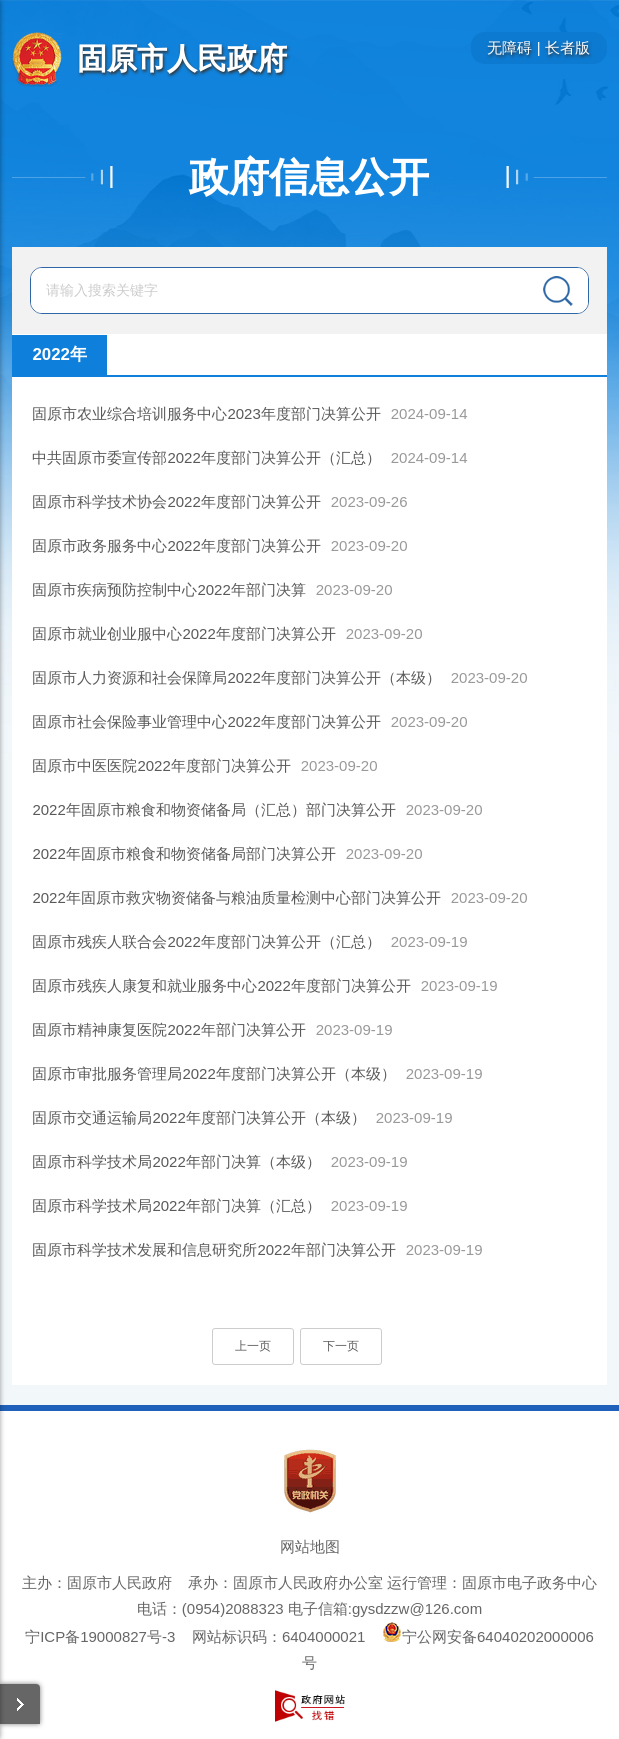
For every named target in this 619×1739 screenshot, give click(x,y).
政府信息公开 (309, 177)
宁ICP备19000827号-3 (100, 1636)
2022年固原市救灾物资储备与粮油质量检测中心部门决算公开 (236, 897)
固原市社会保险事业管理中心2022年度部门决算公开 (206, 721)
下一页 (341, 1346)
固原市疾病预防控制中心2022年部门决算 (168, 589)
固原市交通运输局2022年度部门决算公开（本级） (198, 1117)
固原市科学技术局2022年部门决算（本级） (176, 1161)
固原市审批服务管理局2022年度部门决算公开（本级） (213, 1073)
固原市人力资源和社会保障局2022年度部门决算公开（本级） (236, 677)
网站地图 (310, 1546)
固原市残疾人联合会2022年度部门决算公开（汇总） (206, 941)
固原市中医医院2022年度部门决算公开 (161, 765)
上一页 (253, 1346)
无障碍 (509, 47)
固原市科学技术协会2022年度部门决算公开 (176, 501)
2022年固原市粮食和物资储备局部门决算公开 (183, 853)
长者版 (567, 47)
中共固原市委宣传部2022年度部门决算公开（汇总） (206, 457)
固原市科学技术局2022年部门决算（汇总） (176, 1205)
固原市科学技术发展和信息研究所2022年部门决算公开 (213, 1249)
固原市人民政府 (182, 58)
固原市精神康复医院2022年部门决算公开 (168, 1029)
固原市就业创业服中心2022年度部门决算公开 (183, 633)
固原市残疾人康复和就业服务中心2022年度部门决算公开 (221, 985)
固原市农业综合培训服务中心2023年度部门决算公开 (206, 413)
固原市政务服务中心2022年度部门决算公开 (176, 545)
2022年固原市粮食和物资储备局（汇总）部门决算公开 (213, 809)
